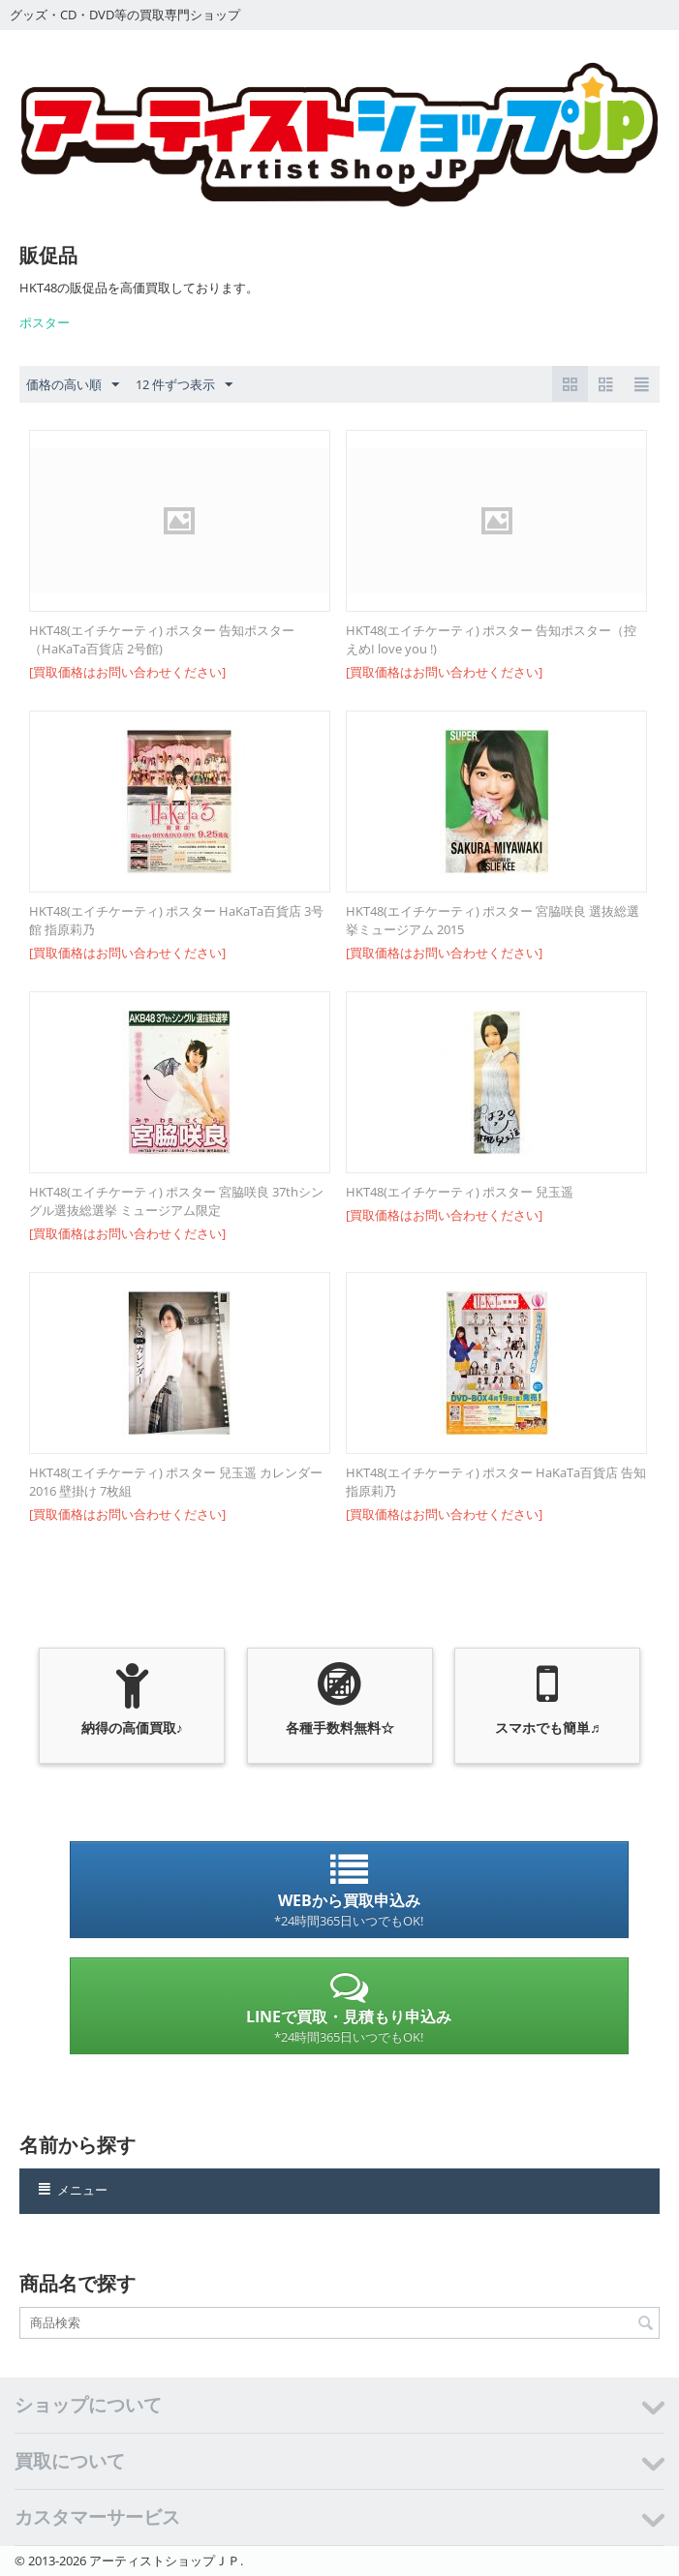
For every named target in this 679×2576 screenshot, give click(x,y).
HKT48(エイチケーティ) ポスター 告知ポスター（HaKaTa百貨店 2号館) (161, 639)
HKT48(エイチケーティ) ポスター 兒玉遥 (459, 1191)
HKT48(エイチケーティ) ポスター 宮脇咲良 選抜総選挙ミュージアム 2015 (492, 920)
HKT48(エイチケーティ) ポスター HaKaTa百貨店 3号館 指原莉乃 (176, 920)
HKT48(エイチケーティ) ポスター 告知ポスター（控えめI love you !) (491, 639)
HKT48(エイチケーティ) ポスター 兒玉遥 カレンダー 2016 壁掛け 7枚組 (176, 1482)
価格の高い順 (72, 385)
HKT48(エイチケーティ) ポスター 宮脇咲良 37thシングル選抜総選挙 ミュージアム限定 (176, 1201)
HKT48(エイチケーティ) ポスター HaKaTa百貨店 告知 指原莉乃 (496, 1482)
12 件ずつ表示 (184, 385)
